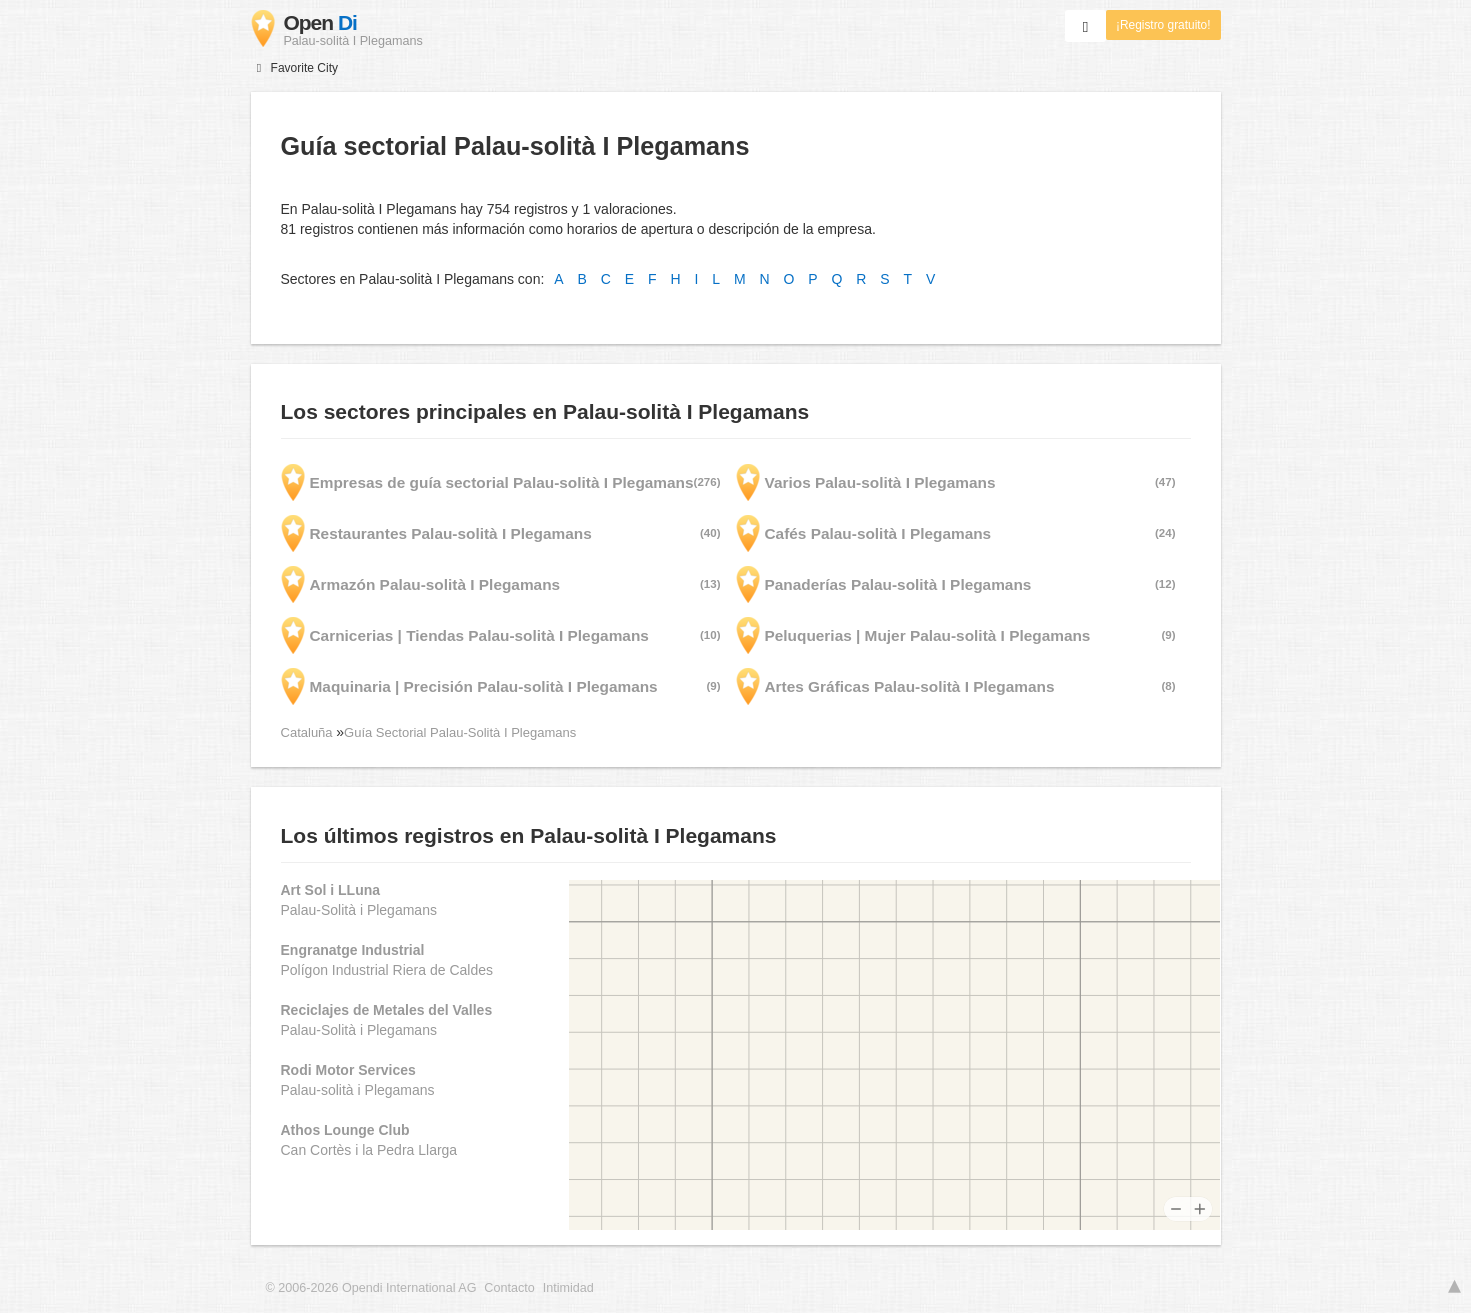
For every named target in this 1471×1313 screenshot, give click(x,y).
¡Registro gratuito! (1163, 25)
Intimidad (568, 1288)
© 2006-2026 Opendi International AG (371, 1288)
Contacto (509, 1288)
